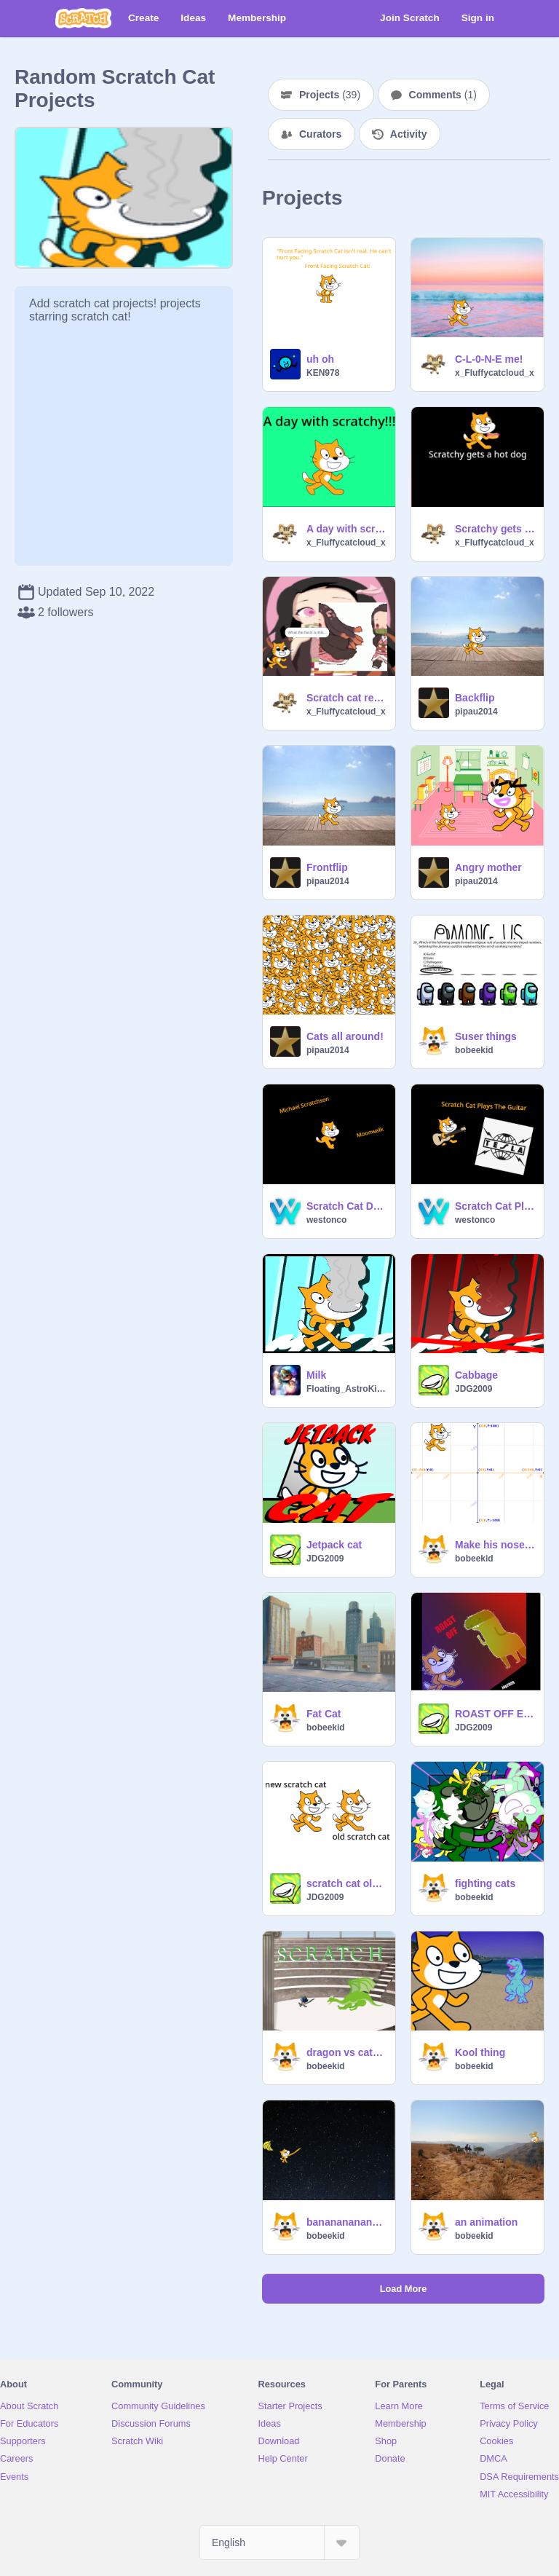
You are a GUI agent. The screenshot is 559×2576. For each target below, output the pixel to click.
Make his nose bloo (495, 1545)
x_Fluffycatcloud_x (494, 373)
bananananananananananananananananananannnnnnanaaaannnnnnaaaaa (346, 2222)
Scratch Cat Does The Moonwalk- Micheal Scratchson (346, 1206)
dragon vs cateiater (346, 2052)
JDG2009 (473, 1389)
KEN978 (322, 373)
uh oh (320, 359)
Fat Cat (323, 1714)
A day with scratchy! (346, 529)
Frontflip (327, 867)
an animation (486, 2222)
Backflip (474, 698)
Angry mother (488, 867)
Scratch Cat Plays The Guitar (495, 1206)
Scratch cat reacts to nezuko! (346, 698)
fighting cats (485, 1883)
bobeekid (474, 1050)
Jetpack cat (334, 1545)
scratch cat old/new (346, 1883)
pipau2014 (476, 711)
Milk (316, 1375)
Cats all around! (345, 1036)
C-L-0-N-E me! (489, 359)
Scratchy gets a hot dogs (495, 529)
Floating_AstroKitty (346, 1389)
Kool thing (480, 2052)
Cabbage (476, 1375)
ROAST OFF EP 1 (495, 1714)
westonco (326, 1220)
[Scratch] (83, 18)
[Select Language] (279, 2542)
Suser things (486, 1036)
